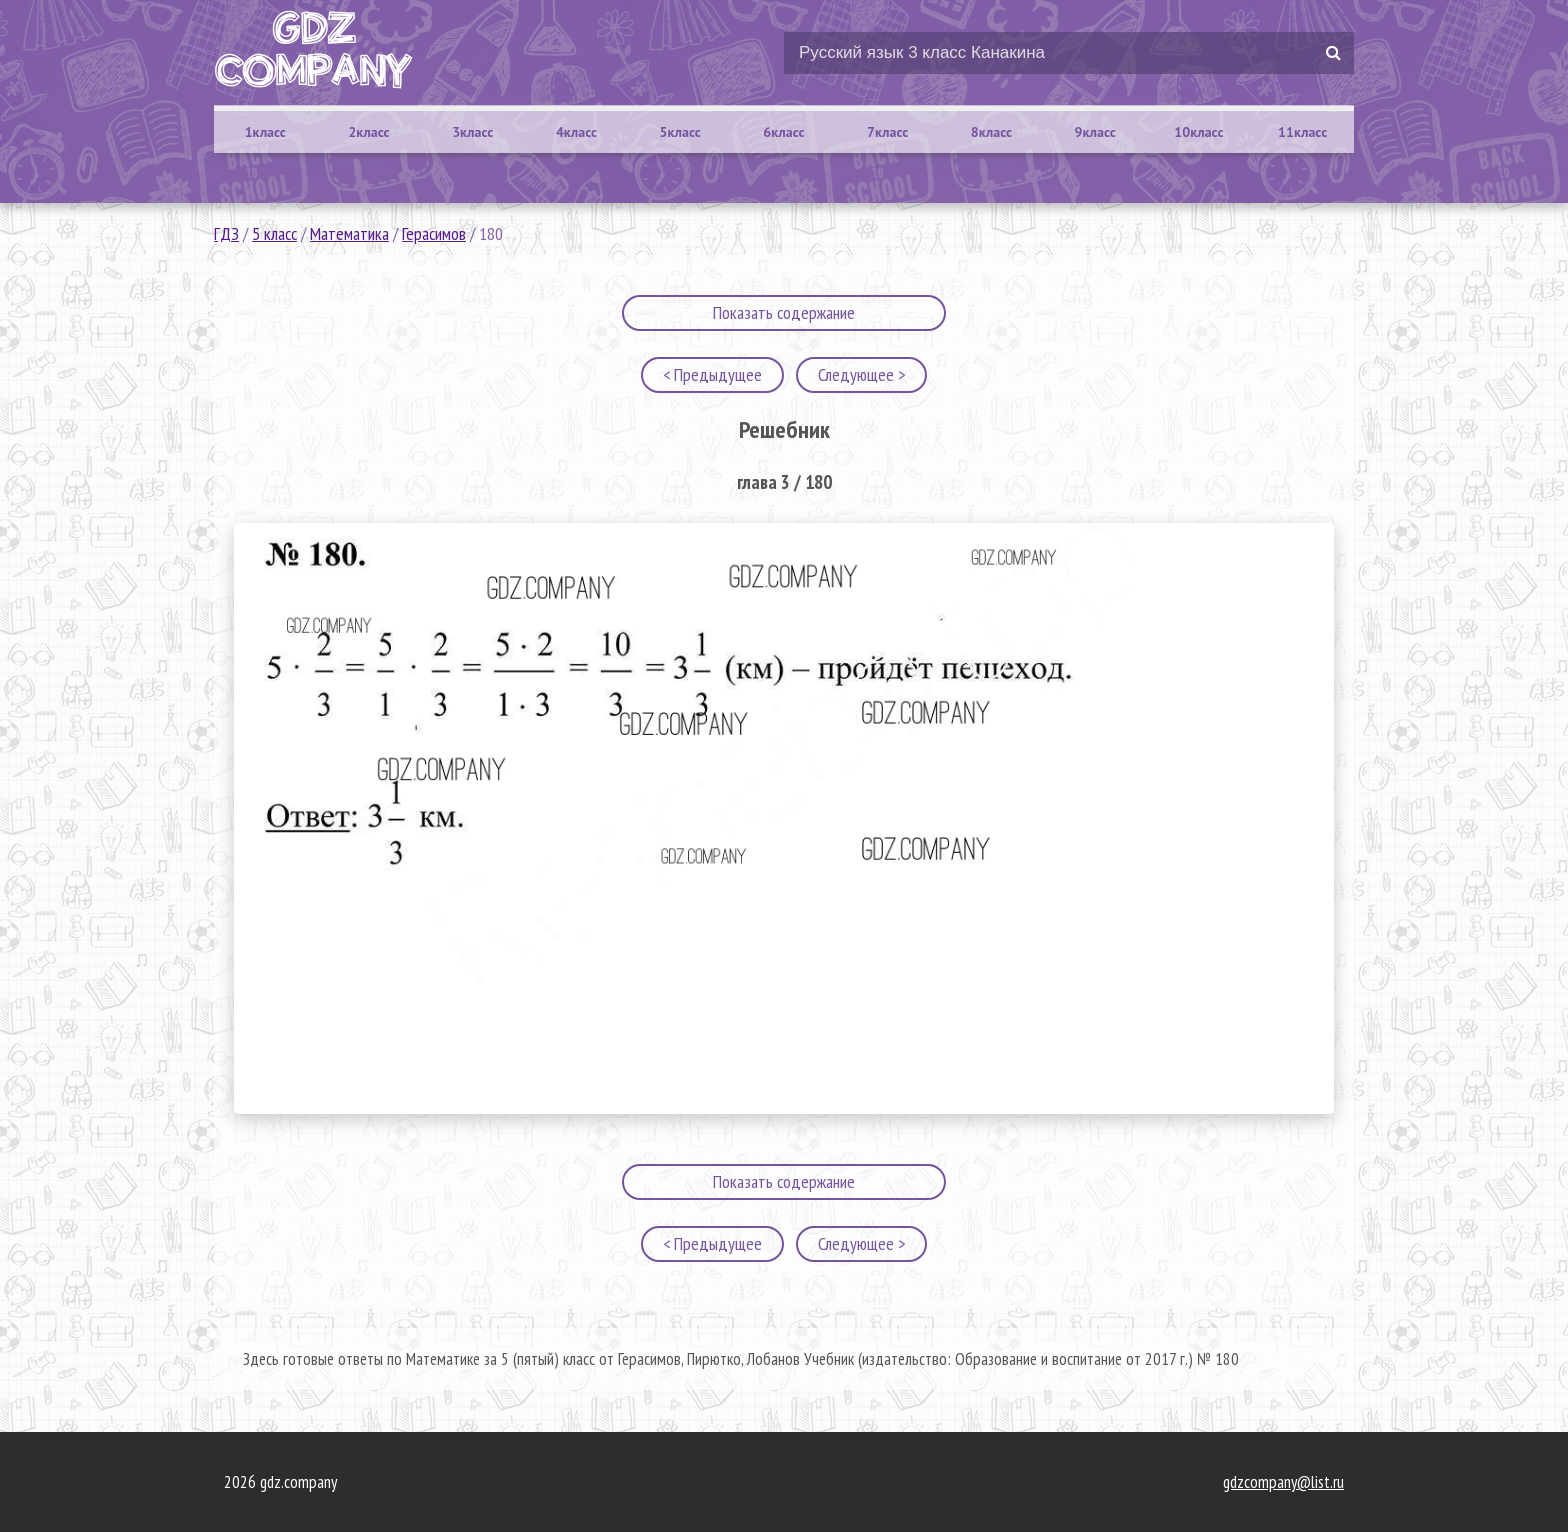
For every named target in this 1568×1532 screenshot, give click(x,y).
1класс (265, 132)
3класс (472, 132)
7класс (887, 132)
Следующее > (861, 374)
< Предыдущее (712, 374)
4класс (576, 132)
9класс (1095, 132)
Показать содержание (784, 312)
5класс (680, 132)
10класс (1198, 132)
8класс (991, 132)
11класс (1302, 132)
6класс (783, 132)
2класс (368, 132)
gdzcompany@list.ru (1283, 1482)
